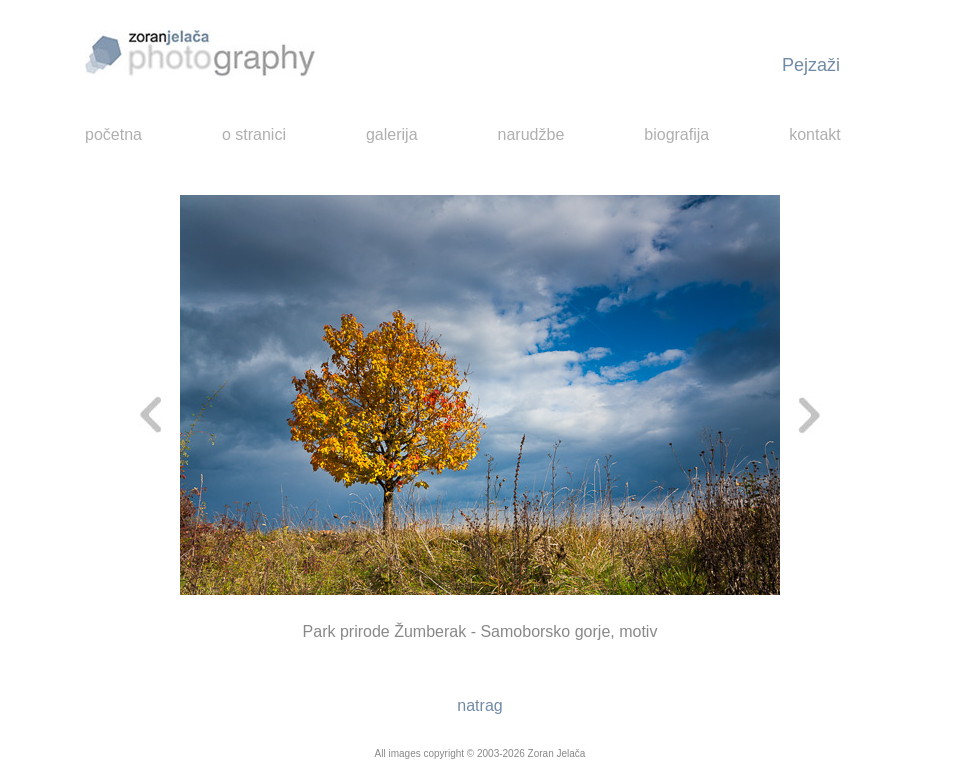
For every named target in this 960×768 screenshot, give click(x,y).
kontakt (815, 134)
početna (113, 134)
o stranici (254, 134)
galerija (392, 134)
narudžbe (531, 134)
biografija (676, 134)
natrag (479, 705)
